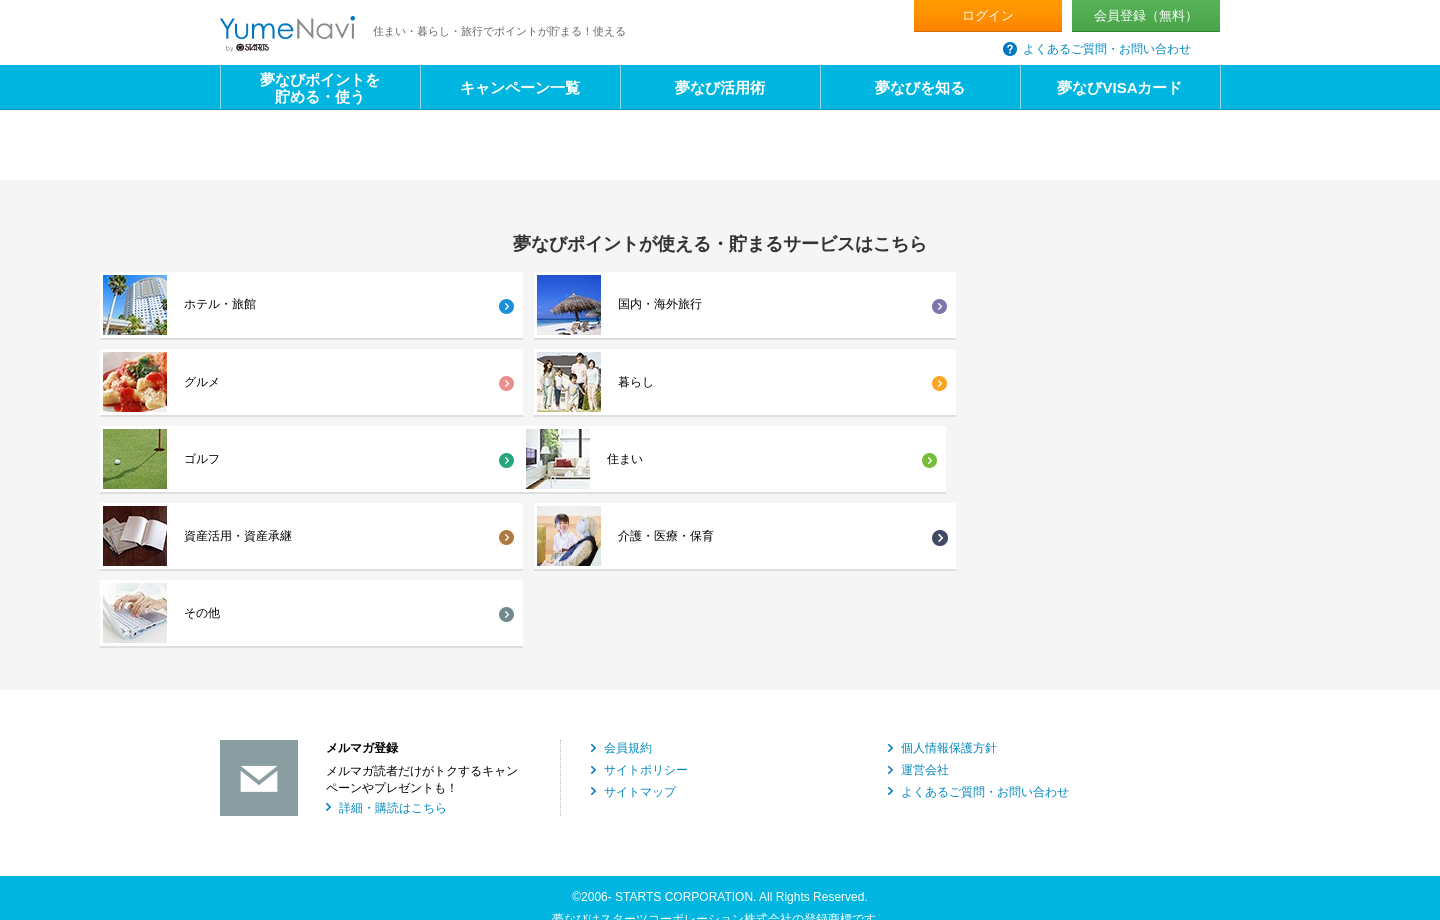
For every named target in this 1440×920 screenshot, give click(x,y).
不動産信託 (250, 825)
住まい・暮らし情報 (524, 851)
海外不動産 (500, 798)
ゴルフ (1214, 305)
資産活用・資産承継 (491, 383)
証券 (732, 825)
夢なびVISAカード (1119, 87)
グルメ (708, 305)
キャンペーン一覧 (520, 87)
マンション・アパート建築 (292, 771)
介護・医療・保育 (738, 383)
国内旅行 (244, 851)
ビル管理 (494, 825)
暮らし (961, 305)
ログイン (988, 15)
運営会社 (925, 541)
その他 (961, 383)
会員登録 (1146, 15)
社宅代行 (744, 798)
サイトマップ (640, 562)
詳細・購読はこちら (393, 578)
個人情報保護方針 (949, 519)
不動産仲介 (250, 798)
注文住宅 (744, 771)
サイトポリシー (646, 541)
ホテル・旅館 (220, 305)
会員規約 (628, 519)
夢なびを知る (920, 87)
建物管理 (994, 798)
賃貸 (982, 771)
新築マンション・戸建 (530, 771)
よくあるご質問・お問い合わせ (1107, 49)
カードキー (1000, 825)
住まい (202, 383)
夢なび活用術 (720, 87)
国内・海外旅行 (479, 305)
